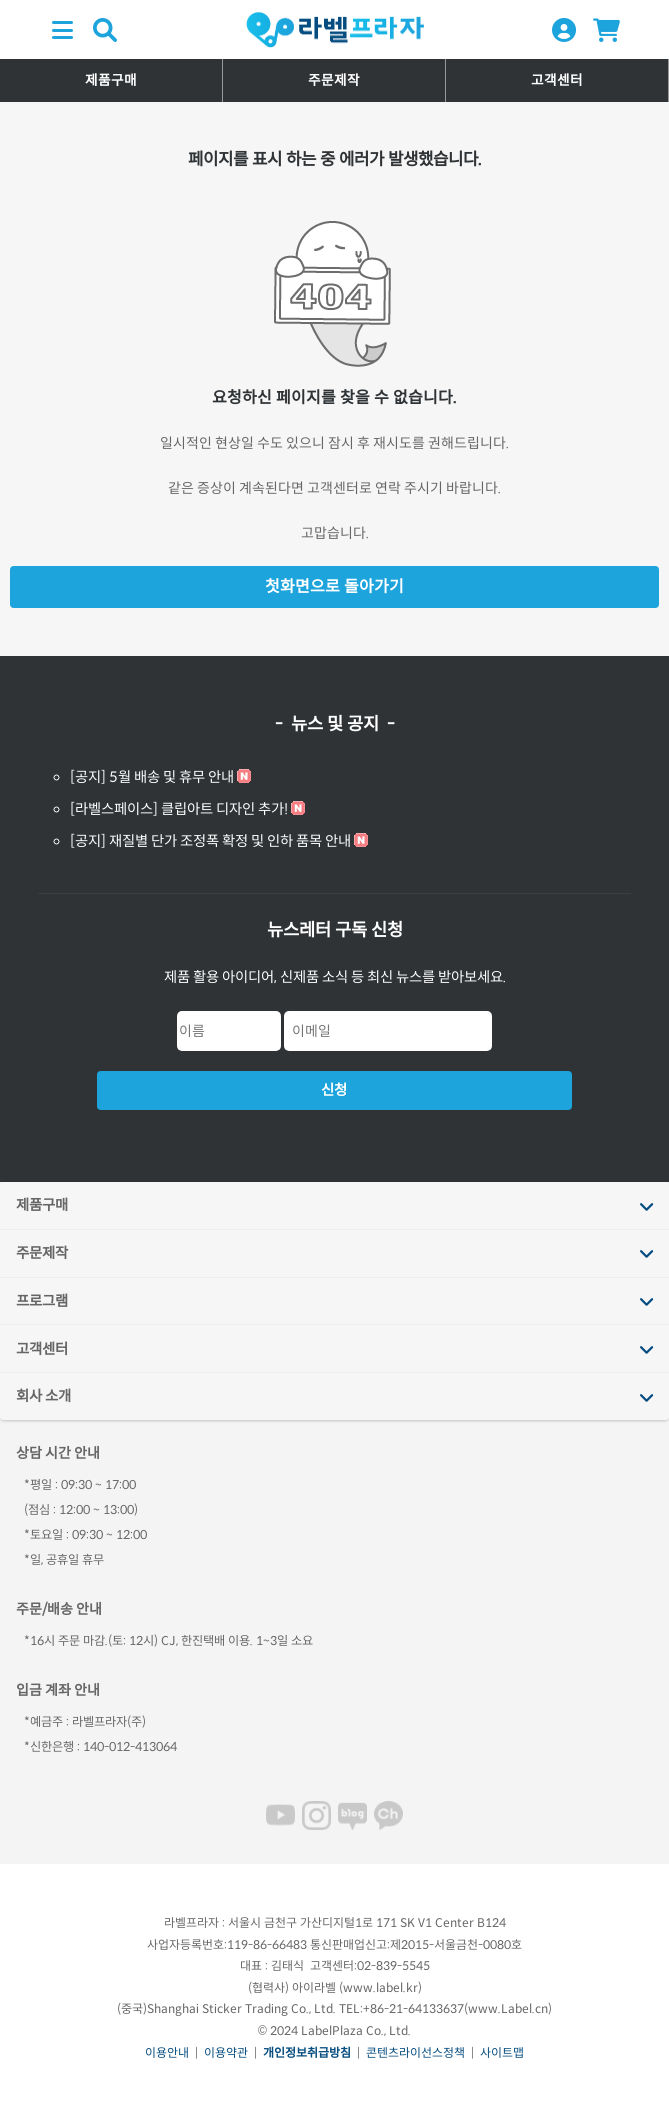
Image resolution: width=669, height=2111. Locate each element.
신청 (334, 1090)
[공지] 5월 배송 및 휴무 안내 (152, 777)
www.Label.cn (508, 2008)
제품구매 (111, 80)
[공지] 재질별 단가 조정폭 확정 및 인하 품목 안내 (210, 841)
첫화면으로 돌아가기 (334, 586)
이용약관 (226, 2052)
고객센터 (557, 80)
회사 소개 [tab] (43, 1396)
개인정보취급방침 (307, 2052)
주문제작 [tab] (42, 1253)
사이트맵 (502, 2052)
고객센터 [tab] (42, 1349)
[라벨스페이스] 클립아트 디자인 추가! (179, 809)
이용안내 (167, 2052)
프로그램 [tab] (42, 1301)
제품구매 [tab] (42, 1205)
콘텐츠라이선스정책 (415, 2052)
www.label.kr (380, 1987)
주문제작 (334, 80)
